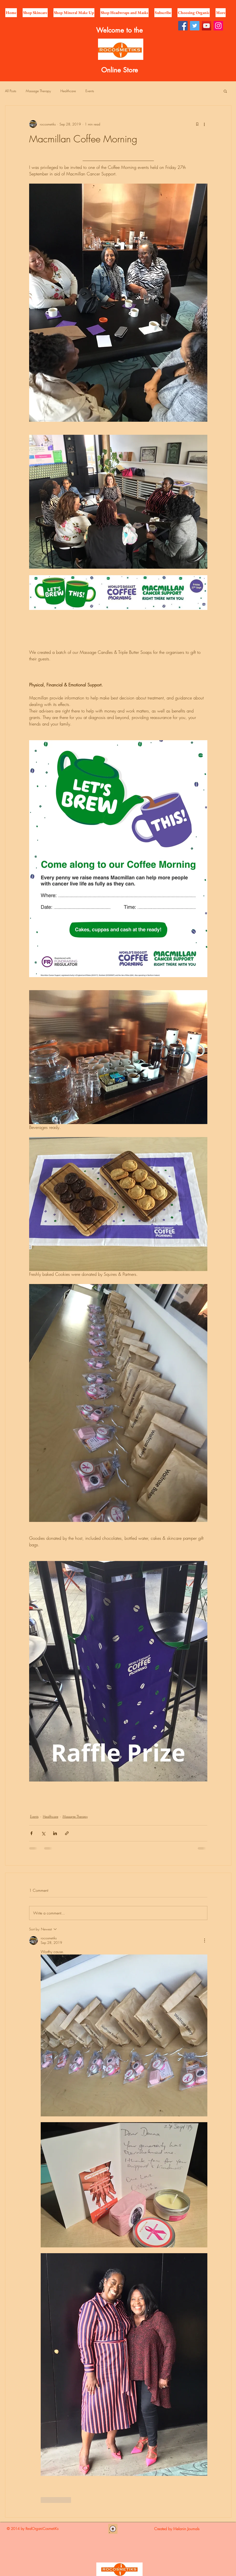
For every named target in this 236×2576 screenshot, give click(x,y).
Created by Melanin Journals (176, 2528)
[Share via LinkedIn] (55, 1833)
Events (89, 91)
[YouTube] (206, 25)
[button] (225, 91)
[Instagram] (218, 25)
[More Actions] (204, 1940)
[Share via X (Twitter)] (43, 1833)
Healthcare (68, 91)
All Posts (10, 91)
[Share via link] (67, 1833)
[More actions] (204, 124)
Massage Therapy (38, 91)
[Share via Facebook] (31, 1833)
